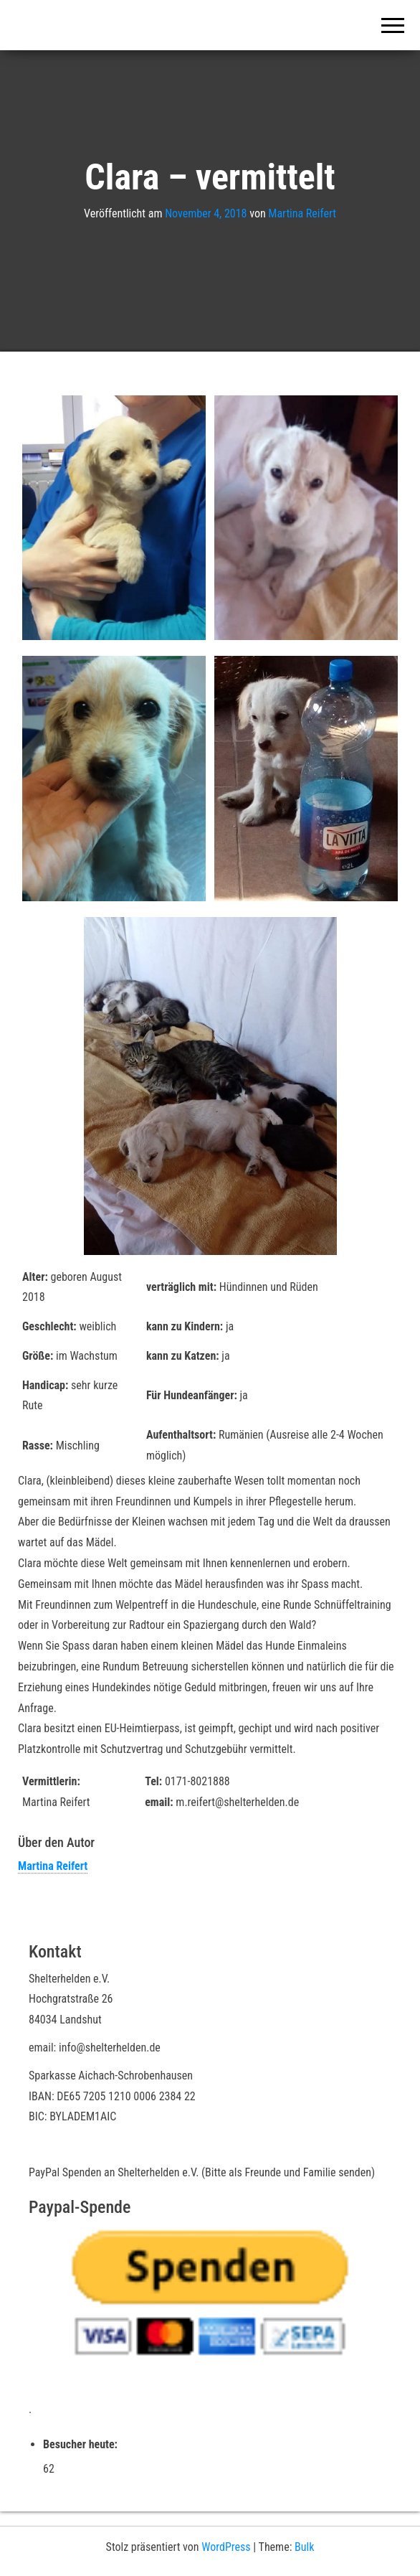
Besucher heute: (81, 2444)
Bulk (304, 2547)
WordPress (225, 2547)
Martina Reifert (302, 213)
